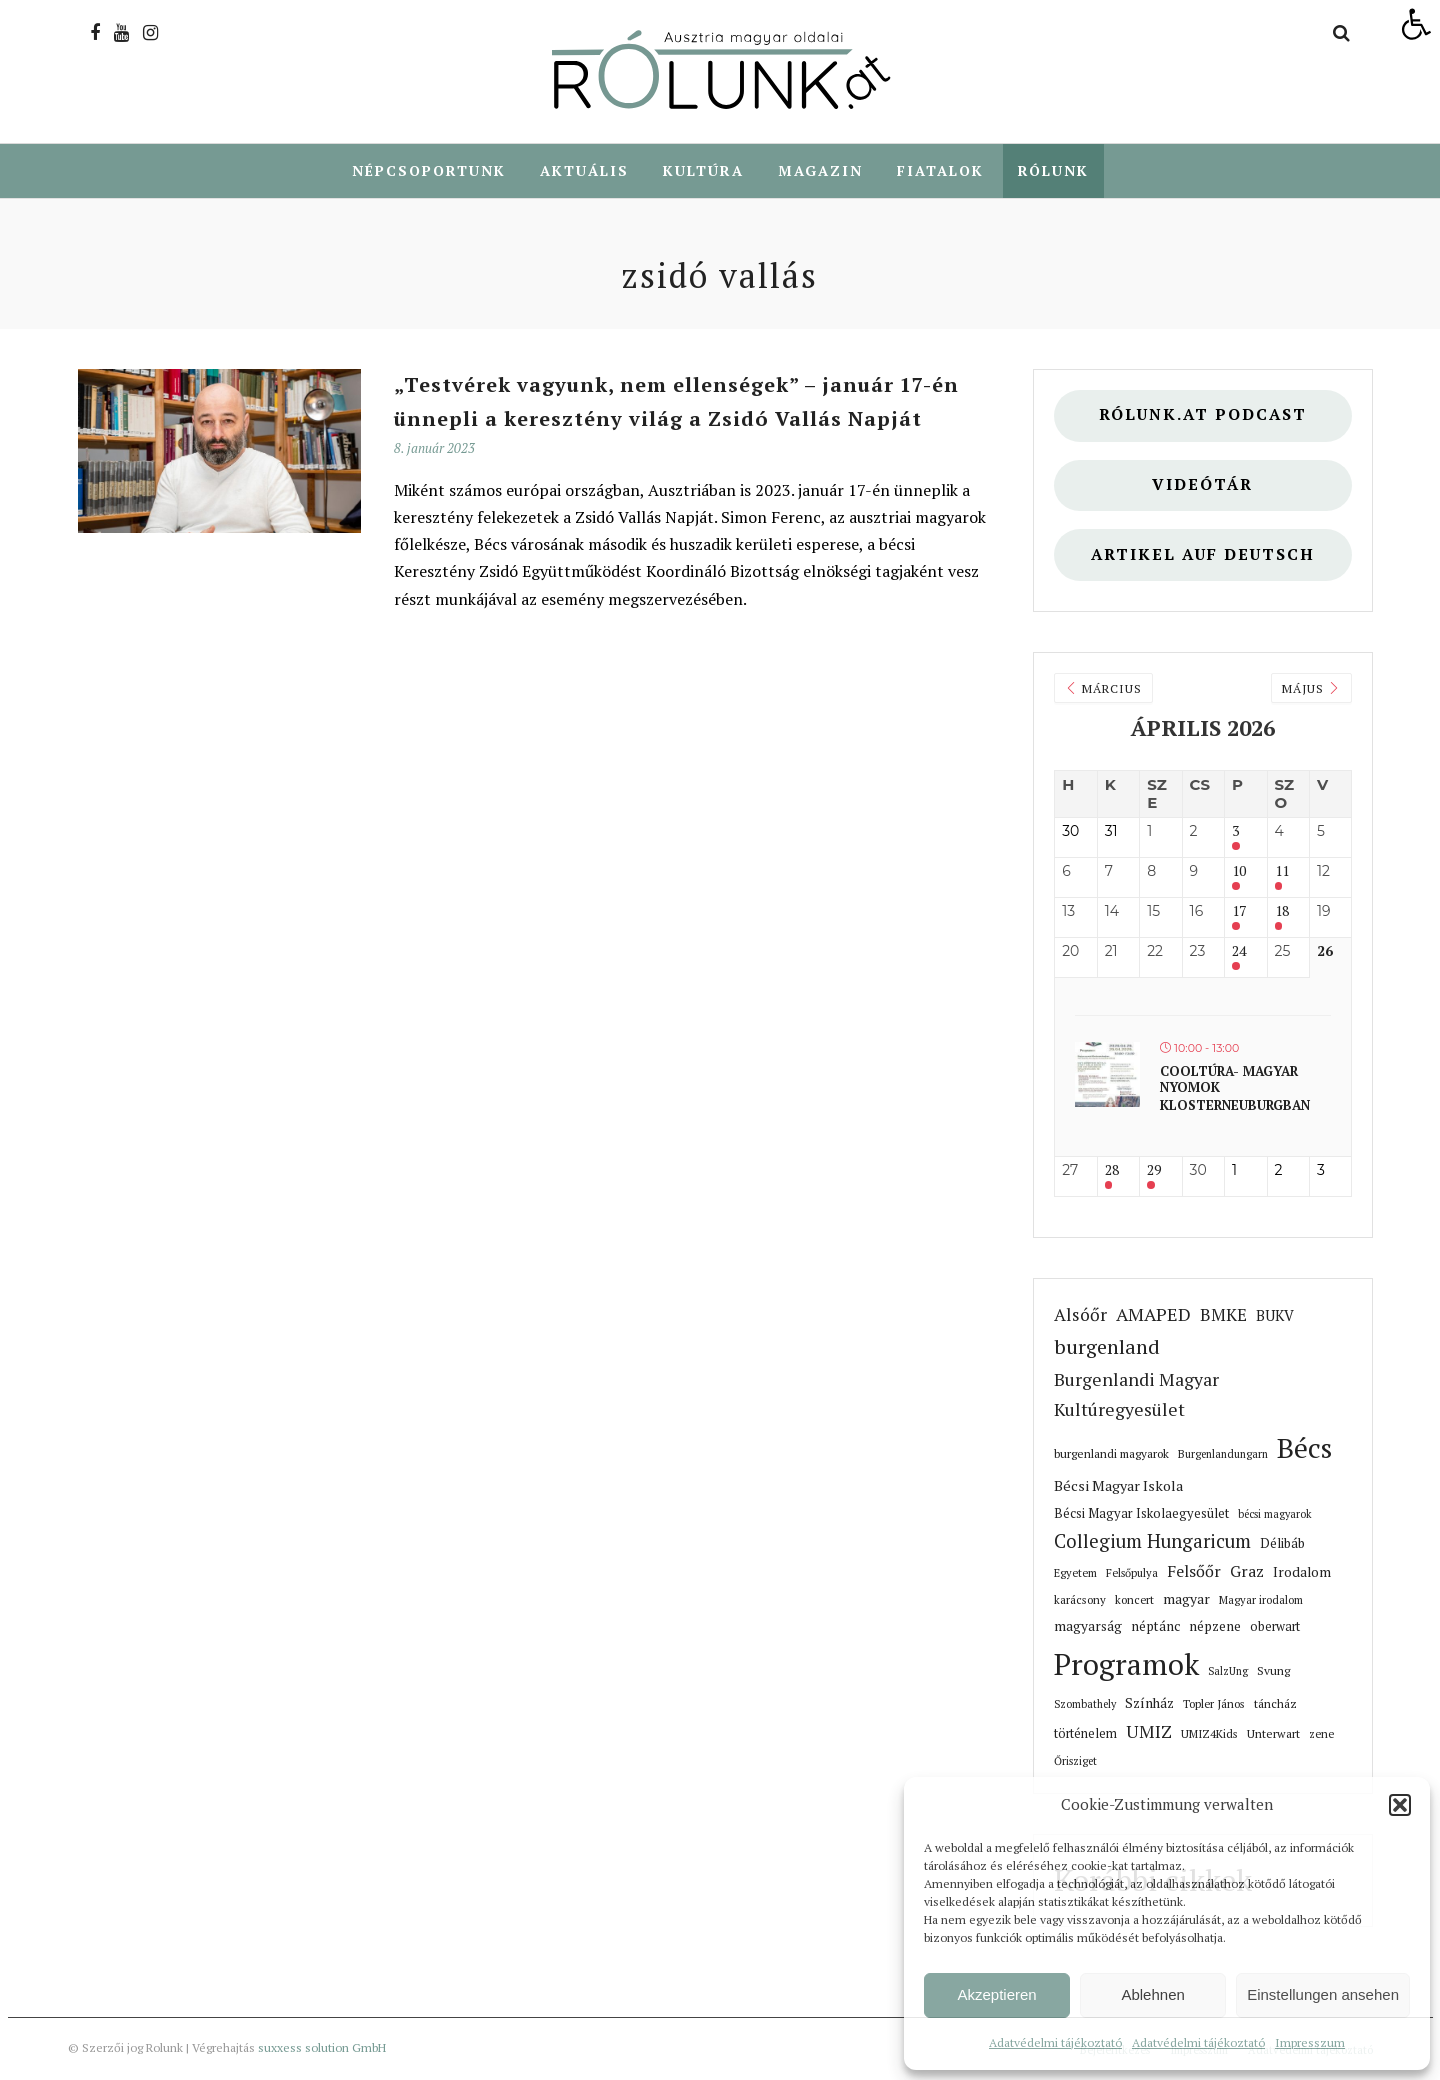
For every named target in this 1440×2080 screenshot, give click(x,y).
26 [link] (1325, 952)
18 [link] (1282, 912)
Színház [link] (1149, 1704)
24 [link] (1239, 952)
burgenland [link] (1107, 1347)
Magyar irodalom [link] (1261, 1600)
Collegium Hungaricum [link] (1152, 1542)
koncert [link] (1134, 1600)
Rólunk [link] (1053, 170)
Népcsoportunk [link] (429, 170)
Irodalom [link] (1302, 1573)
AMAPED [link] (1153, 1315)
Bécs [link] (1304, 1448)
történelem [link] (1085, 1734)
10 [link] (1239, 872)
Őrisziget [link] (1075, 1762)
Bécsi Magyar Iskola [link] (1118, 1486)
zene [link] (1321, 1734)
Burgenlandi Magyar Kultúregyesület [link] (1136, 1395)
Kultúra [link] (703, 170)
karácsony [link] (1080, 1600)
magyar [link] (1186, 1600)
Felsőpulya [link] (1132, 1573)
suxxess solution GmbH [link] (322, 2048)
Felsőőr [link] (1194, 1572)
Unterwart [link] (1273, 1734)
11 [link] (1282, 872)
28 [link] (1112, 1171)
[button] (1400, 1805)
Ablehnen (1152, 1994)
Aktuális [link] (584, 170)
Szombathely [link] (1085, 1705)
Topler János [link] (1214, 1704)
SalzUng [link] (1228, 1672)
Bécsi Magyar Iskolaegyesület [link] (1141, 1514)
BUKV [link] (1275, 1316)
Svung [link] (1273, 1671)
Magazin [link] (820, 170)
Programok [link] (1126, 1665)
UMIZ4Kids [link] (1209, 1734)
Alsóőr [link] (1080, 1315)
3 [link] (1235, 832)
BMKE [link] (1223, 1316)
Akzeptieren (996, 1994)
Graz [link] (1247, 1572)
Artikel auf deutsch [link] (1203, 555)
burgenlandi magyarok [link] (1111, 1454)
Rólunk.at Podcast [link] (1203, 415)
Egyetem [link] (1075, 1573)
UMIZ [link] (1149, 1732)
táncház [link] (1275, 1704)
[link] (1416, 24)
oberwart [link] (1275, 1627)
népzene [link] (1215, 1627)
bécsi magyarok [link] (1275, 1515)
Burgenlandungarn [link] (1223, 1455)
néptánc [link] (1155, 1627)
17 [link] (1239, 912)
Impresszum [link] (1310, 2042)
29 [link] (1154, 1171)
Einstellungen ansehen (1323, 1994)
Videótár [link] (1202, 485)
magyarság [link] (1088, 1627)
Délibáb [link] (1282, 1544)
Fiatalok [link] (940, 170)
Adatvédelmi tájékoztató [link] (1055, 2042)
